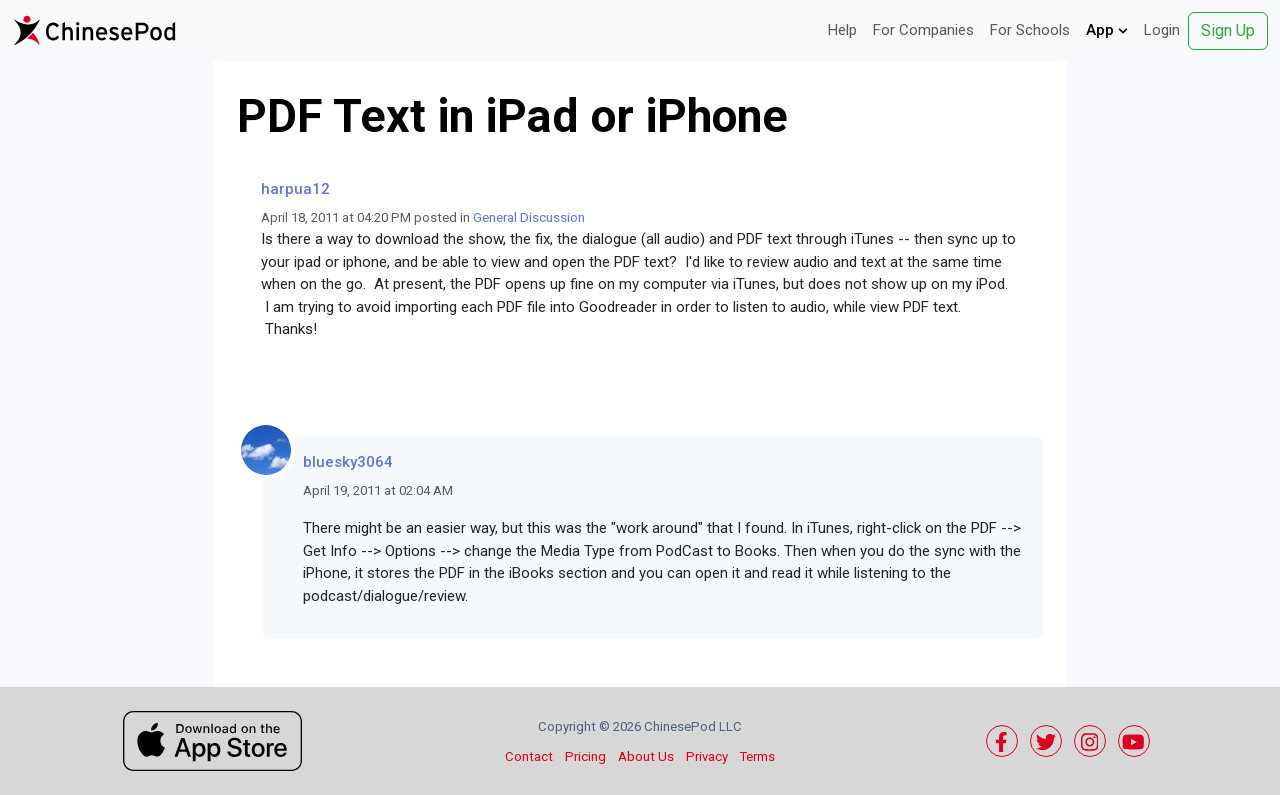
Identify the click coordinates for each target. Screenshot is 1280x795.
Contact (529, 756)
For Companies (923, 30)
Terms (757, 756)
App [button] (1107, 30)
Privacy (707, 756)
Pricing (585, 756)
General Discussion (529, 217)
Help (842, 30)
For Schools (1030, 30)
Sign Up (1228, 30)
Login (1162, 30)
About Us (646, 756)
